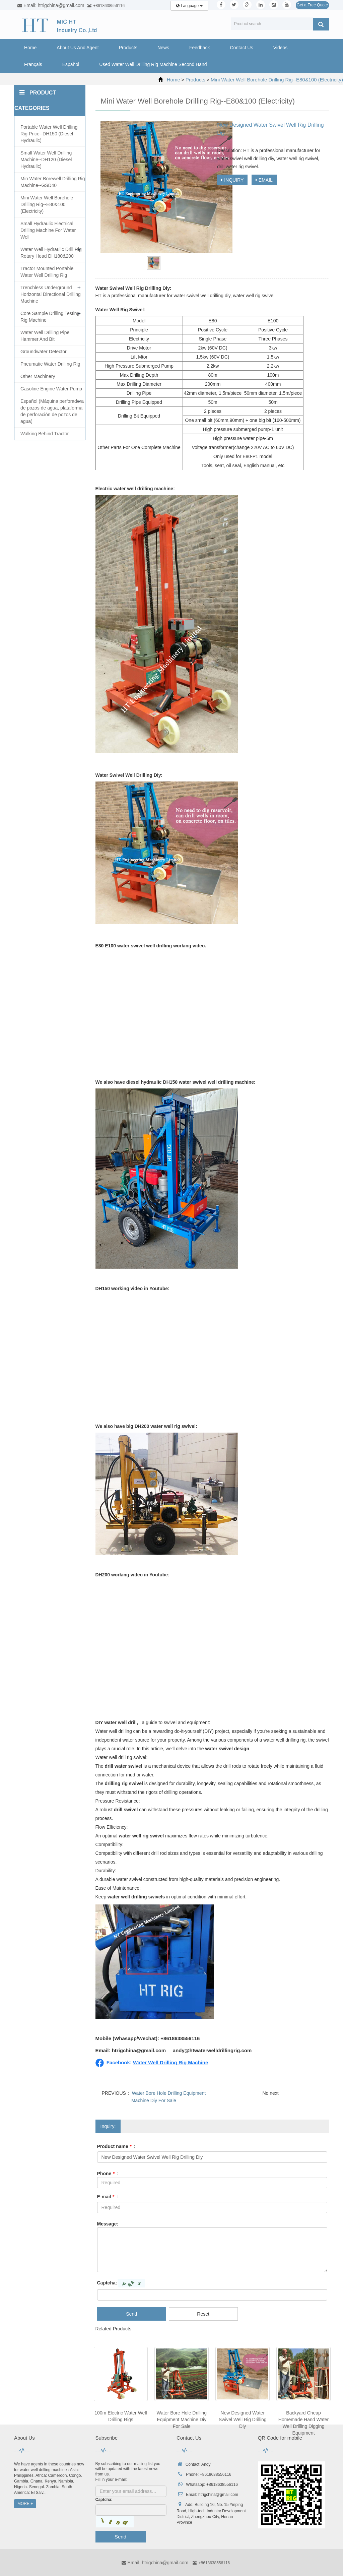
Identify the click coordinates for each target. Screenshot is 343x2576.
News (163, 47)
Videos (280, 47)
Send (131, 2314)
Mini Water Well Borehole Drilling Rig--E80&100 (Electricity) (277, 79)
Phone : (108, 2173)
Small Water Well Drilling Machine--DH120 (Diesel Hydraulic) (46, 159)
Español (70, 64)
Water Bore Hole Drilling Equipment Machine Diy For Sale (181, 2419)
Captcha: (107, 2282)
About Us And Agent (77, 47)
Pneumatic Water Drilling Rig (50, 364)
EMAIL (264, 180)
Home (30, 47)
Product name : (116, 2146)
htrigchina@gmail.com (218, 2494)
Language (189, 5)
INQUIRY (232, 180)
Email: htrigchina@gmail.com (155, 2562)
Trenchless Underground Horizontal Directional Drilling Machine (50, 294)
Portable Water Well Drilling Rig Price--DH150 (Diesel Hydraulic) (48, 133)
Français (33, 64)
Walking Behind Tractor (44, 433)
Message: (108, 2223)
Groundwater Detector (43, 351)
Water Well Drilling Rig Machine (170, 2062)
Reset (203, 2314)
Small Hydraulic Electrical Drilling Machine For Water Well (48, 230)
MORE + (25, 2503)
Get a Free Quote (312, 5)
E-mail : (108, 2196)
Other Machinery (37, 376)
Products (128, 47)
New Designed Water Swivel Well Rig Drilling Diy (243, 2419)
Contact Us (241, 47)
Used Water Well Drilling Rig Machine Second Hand (153, 64)
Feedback (199, 47)
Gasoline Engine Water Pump (51, 388)
